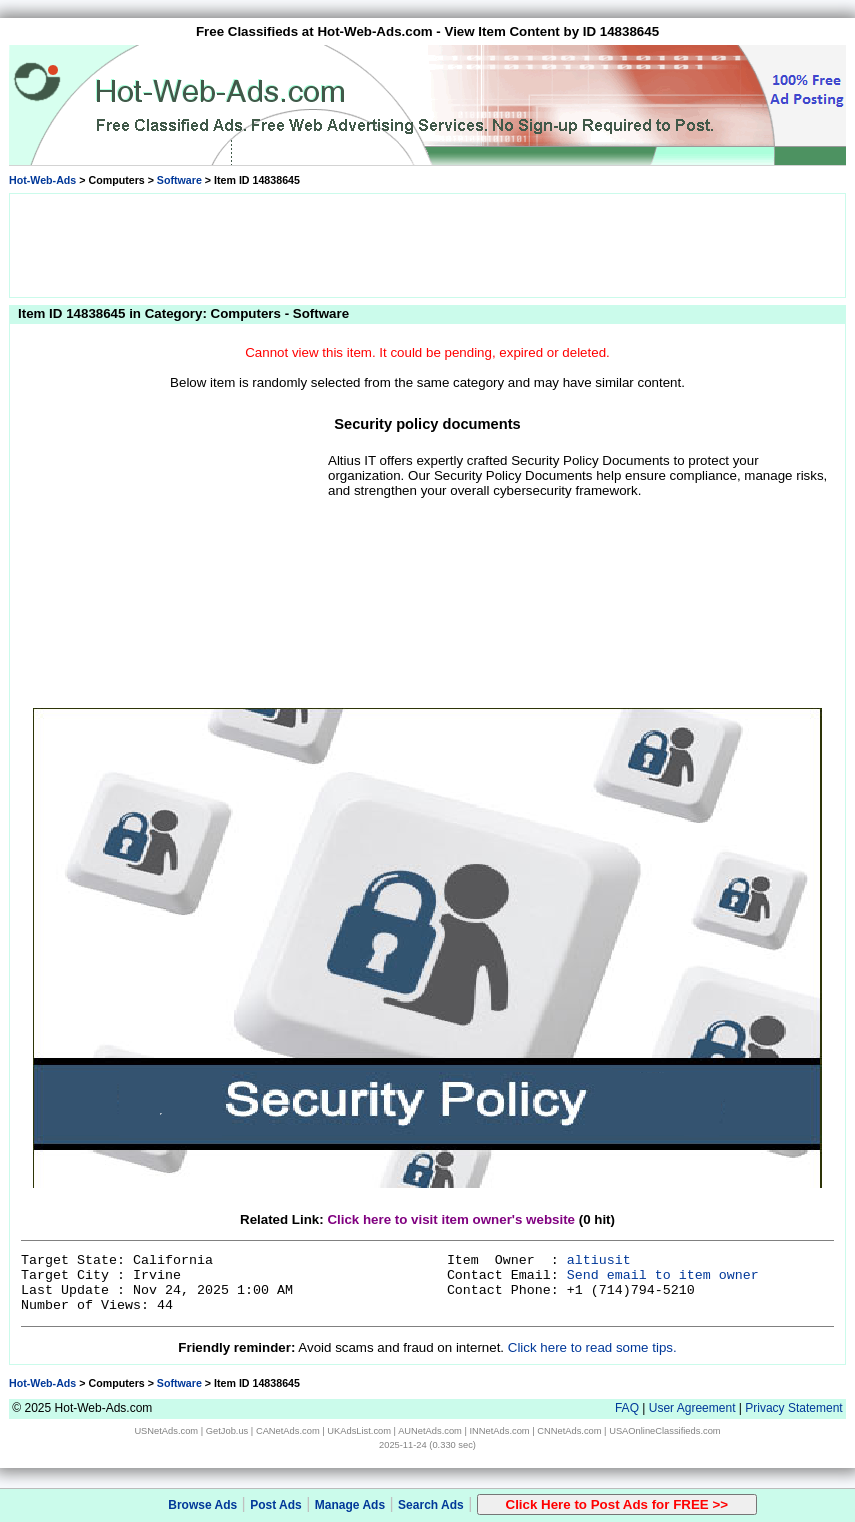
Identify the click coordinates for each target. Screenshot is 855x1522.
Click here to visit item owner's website (451, 1219)
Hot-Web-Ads (42, 180)
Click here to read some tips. (592, 1347)
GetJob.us (227, 1431)
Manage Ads (350, 1505)
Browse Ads (202, 1505)
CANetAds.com (288, 1431)
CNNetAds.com (569, 1431)
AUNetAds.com (430, 1431)
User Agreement (692, 1408)
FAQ (627, 1408)
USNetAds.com (166, 1431)
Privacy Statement (793, 1408)
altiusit (599, 1260)
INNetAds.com (500, 1431)
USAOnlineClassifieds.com (664, 1431)
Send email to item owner (663, 1275)
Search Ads (431, 1505)
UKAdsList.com (359, 1431)
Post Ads (276, 1505)
